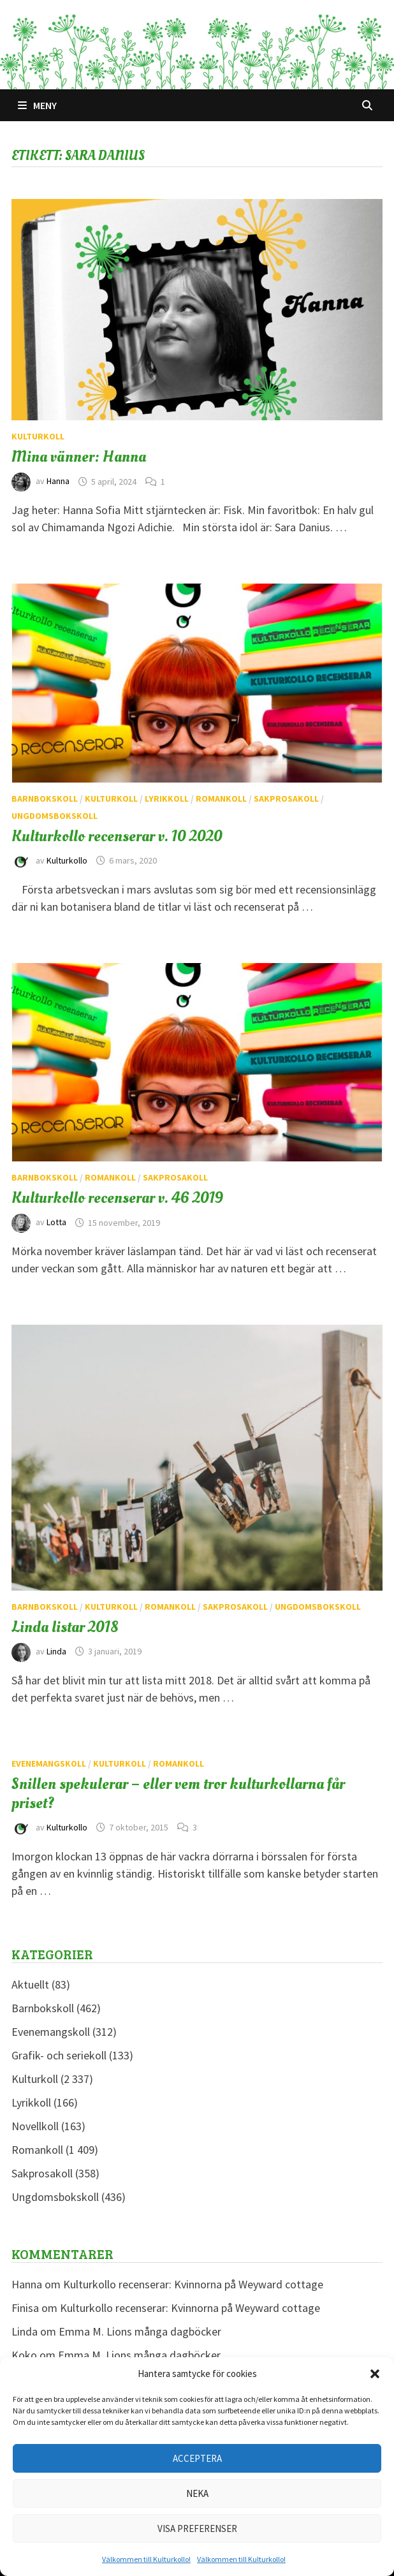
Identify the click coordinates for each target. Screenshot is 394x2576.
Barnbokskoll (44, 798)
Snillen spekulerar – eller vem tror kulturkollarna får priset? (178, 1793)
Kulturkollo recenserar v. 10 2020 (117, 836)
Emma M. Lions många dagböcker (140, 2331)
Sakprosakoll (286, 798)
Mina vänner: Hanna (78, 456)
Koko (24, 2355)
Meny (37, 105)
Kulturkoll (37, 436)
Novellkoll (35, 2126)
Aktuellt (30, 1984)
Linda (56, 1651)
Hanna (58, 481)
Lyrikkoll (167, 798)
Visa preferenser (197, 2528)
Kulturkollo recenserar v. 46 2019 (117, 1198)
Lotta (56, 1222)
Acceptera (197, 2458)
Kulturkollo (67, 860)
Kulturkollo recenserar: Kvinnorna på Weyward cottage (193, 2284)
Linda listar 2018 (64, 1627)
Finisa (25, 2307)
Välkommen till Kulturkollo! (146, 2559)
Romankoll (221, 798)
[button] (374, 2373)
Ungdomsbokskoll (54, 815)
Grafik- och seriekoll (58, 2055)
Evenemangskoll (48, 1763)
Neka (197, 2493)
